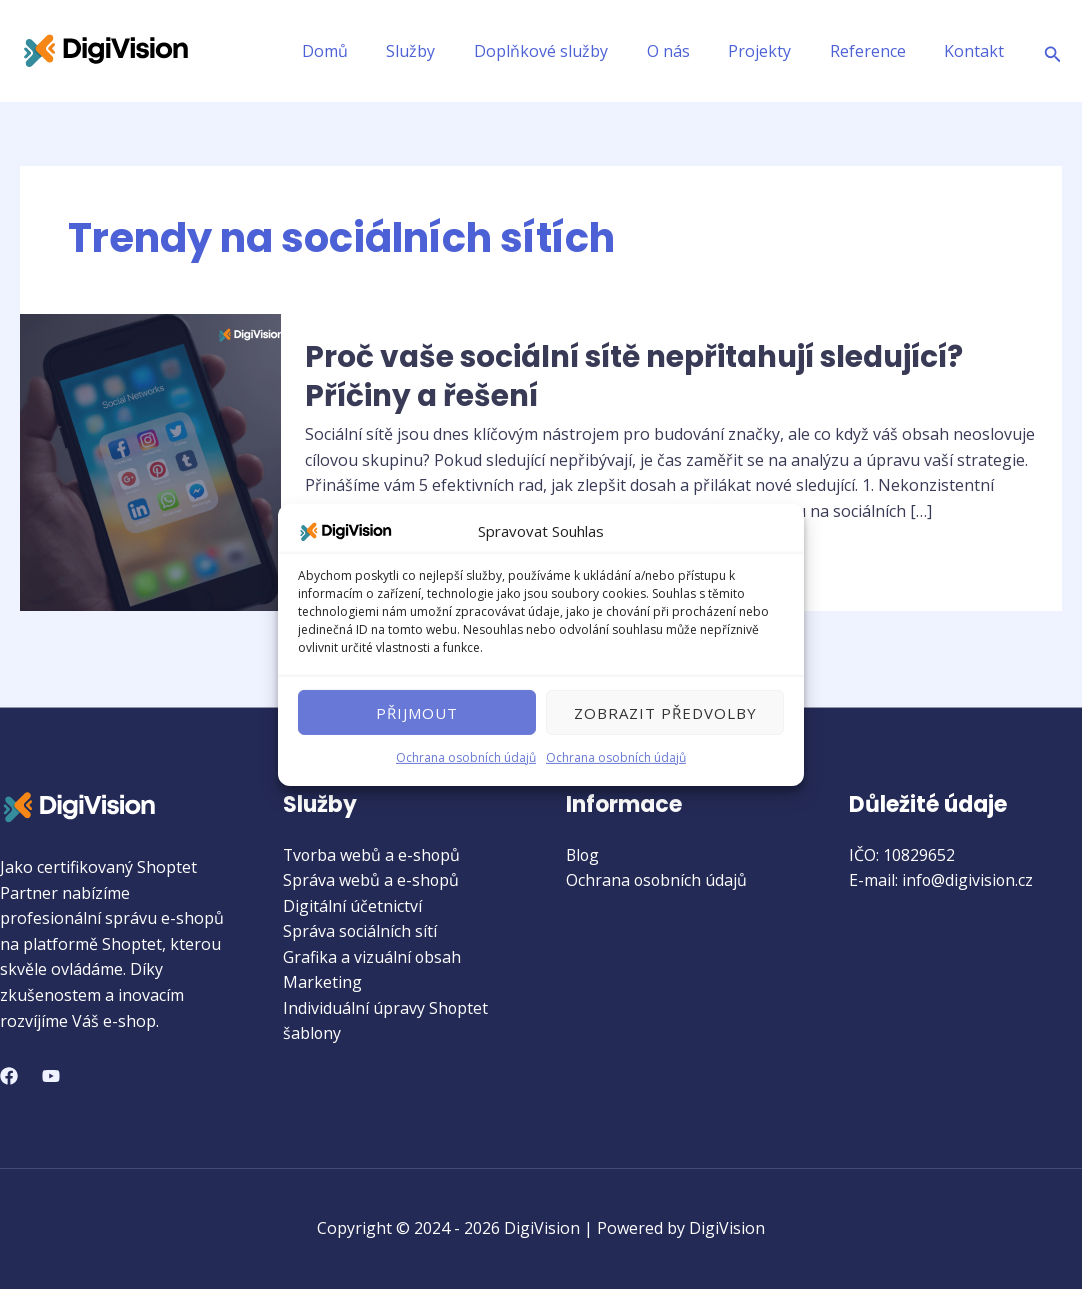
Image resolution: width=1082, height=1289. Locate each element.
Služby (447, 51)
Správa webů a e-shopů (371, 880)
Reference (878, 51)
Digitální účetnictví (352, 906)
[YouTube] (51, 1076)
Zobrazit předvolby (665, 713)
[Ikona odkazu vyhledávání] (1053, 51)
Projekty (776, 51)
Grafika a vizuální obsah (372, 957)
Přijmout (417, 713)
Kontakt (978, 51)
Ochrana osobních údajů (466, 757)
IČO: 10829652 (902, 855)
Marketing (322, 983)
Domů (368, 51)
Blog (583, 855)
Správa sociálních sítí (360, 932)
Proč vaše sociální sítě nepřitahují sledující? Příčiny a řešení (642, 376)
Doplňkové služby (571, 51)
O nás (691, 51)
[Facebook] (9, 1076)
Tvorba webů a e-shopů (373, 855)
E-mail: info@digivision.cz (942, 880)
